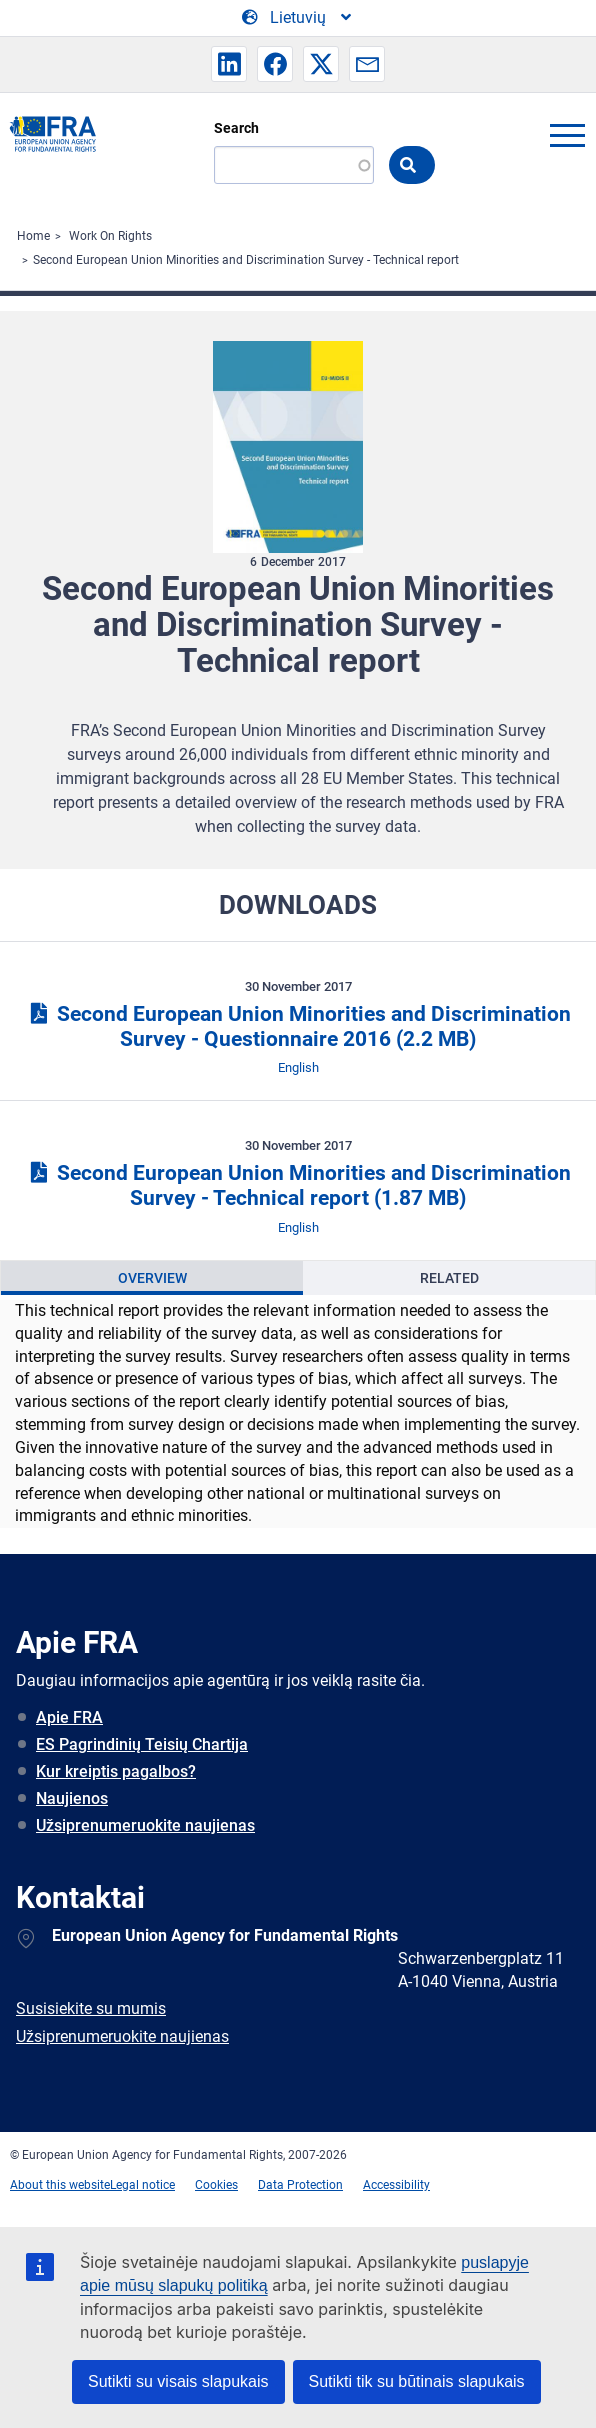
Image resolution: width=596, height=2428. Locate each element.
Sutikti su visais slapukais (178, 2381)
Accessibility (396, 2185)
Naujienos (72, 1798)
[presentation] (152, 1278)
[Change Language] (298, 18)
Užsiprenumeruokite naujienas (145, 1825)
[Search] (294, 165)
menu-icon (567, 135)
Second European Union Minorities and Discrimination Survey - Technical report (246, 260)
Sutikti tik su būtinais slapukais (417, 2381)
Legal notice (142, 2185)
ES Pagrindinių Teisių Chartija (142, 1744)
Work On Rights (110, 236)
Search (236, 128)
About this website (60, 2185)
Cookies (216, 2185)
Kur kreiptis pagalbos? (116, 1771)
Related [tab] (449, 1278)
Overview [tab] (152, 1278)
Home (33, 236)
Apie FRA (69, 1717)
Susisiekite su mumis (91, 2008)
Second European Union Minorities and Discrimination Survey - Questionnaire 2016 (297, 1026)
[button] (229, 64)
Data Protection (300, 2185)
